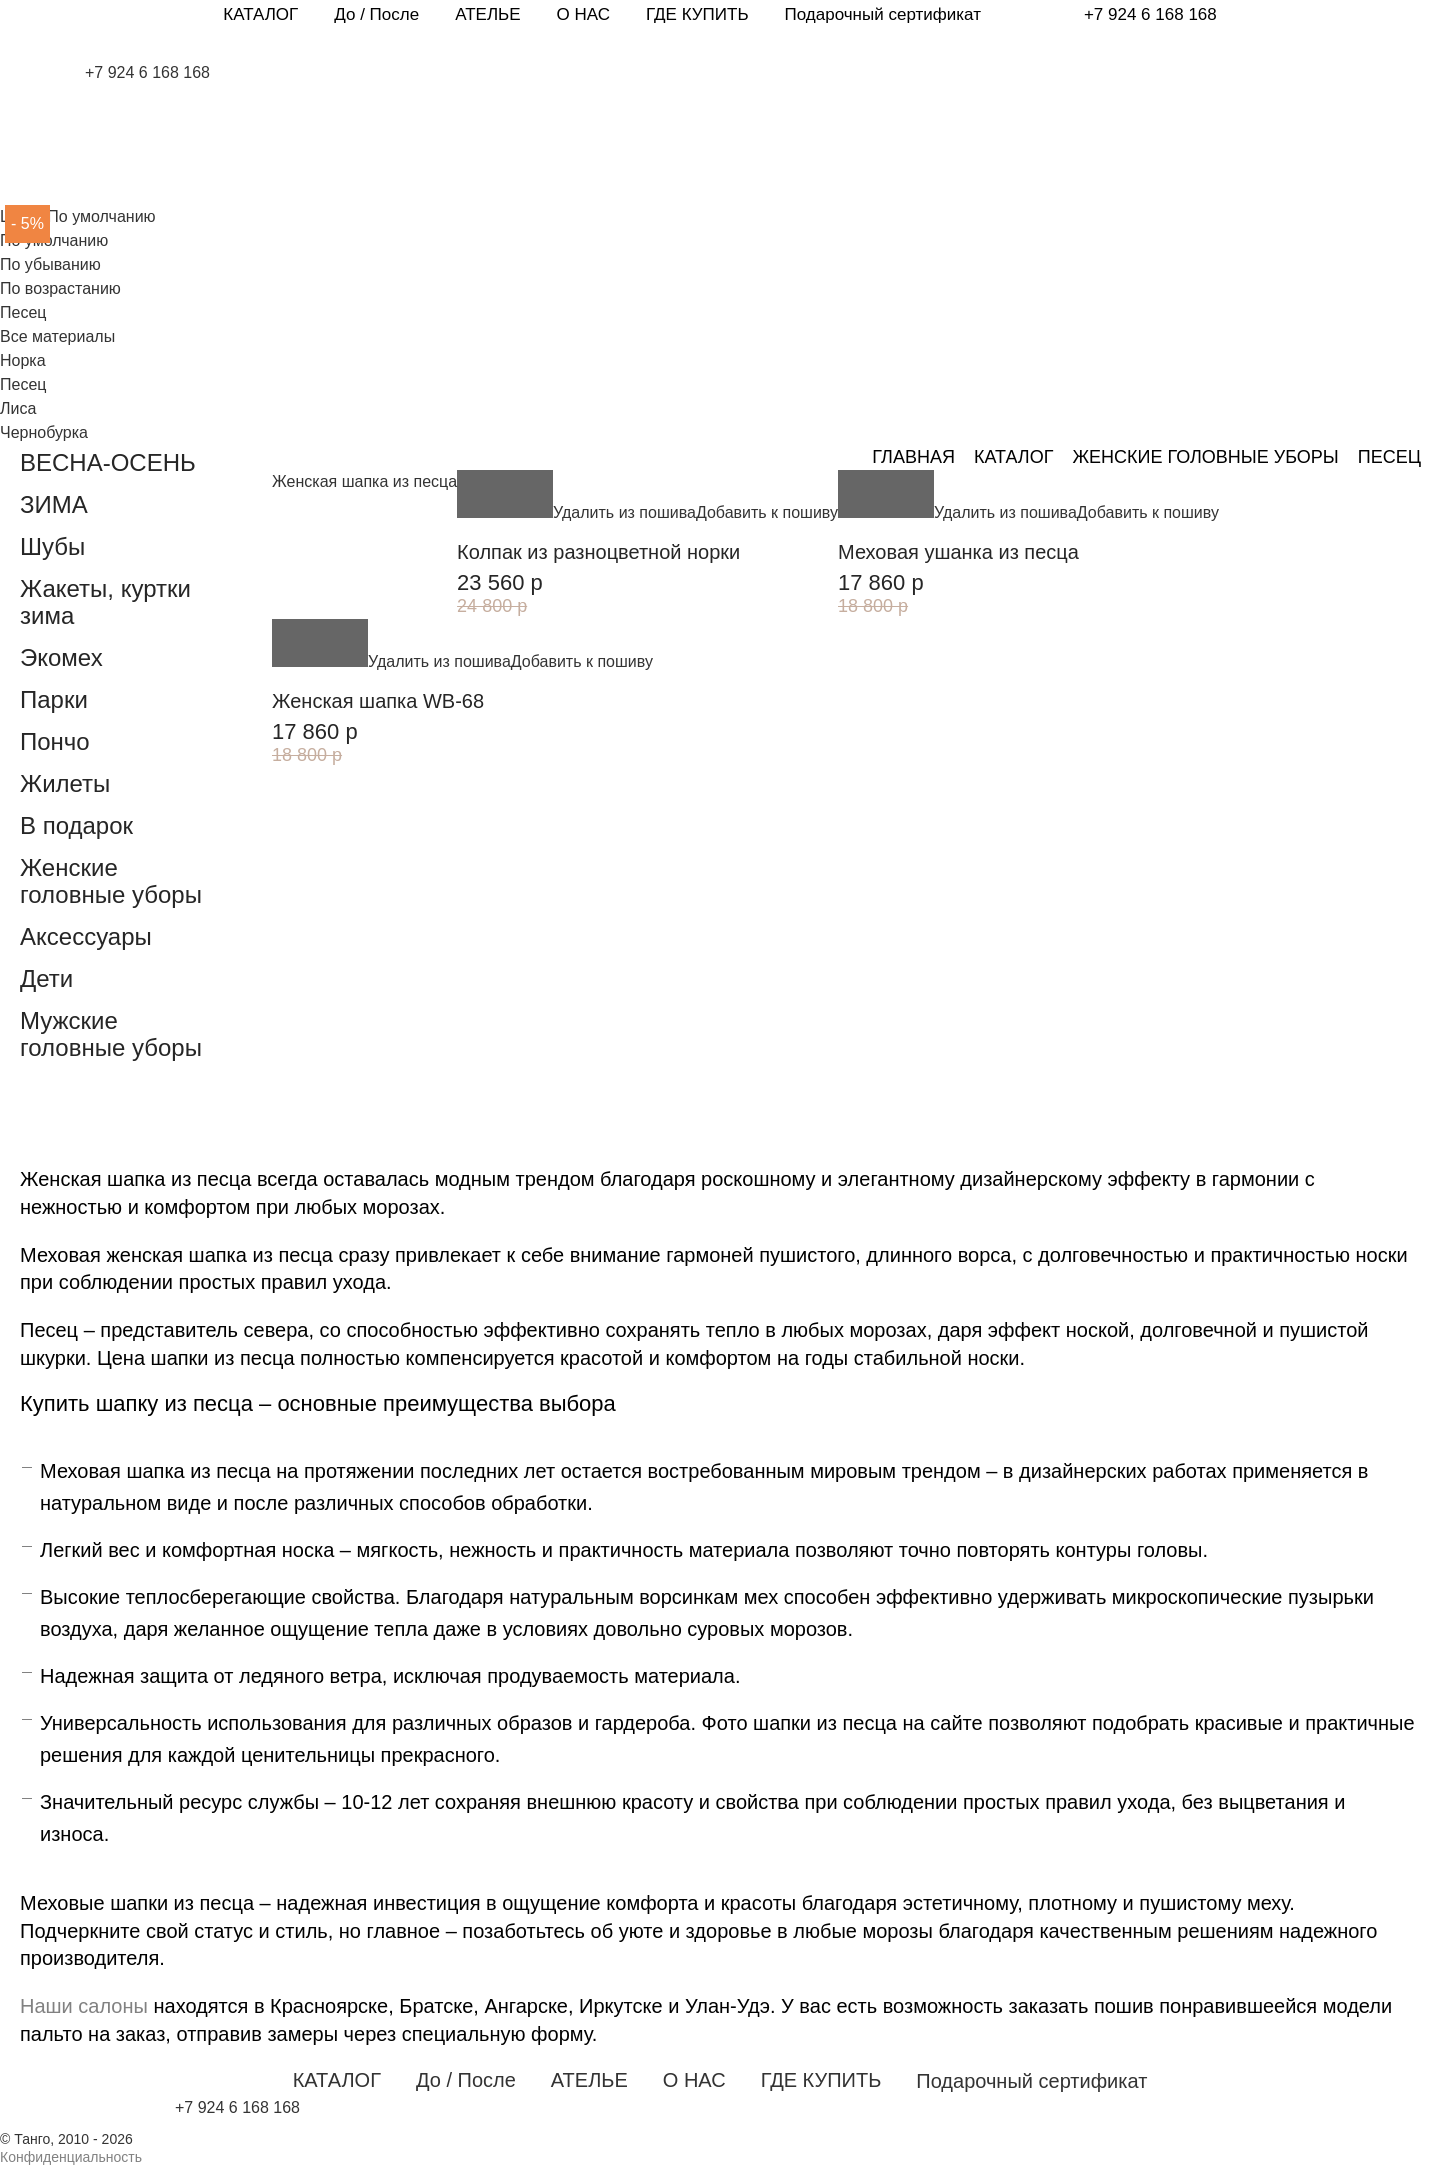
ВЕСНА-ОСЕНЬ (108, 462)
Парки (54, 699)
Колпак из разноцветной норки (598, 552)
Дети (46, 978)
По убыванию (50, 264)
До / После (376, 14)
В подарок (76, 825)
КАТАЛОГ (260, 14)
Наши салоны (84, 2006)
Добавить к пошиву (767, 512)
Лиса (18, 408)
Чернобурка (44, 432)
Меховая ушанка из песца (958, 552)
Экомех (61, 657)
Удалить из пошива (624, 512)
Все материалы (57, 336)
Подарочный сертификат (883, 14)
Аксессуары (86, 936)
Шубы (52, 546)
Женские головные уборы (1205, 457)
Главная (913, 457)
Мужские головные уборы (111, 1034)
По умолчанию (54, 240)
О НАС (583, 14)
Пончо (55, 741)
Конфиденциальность (71, 2157)
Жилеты (65, 783)
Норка (23, 360)
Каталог (1013, 457)
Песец (23, 384)
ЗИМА (54, 504)
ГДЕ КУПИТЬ (697, 14)
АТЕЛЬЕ (487, 14)
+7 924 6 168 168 (1150, 14)
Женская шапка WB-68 (378, 701)
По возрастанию (60, 288)
